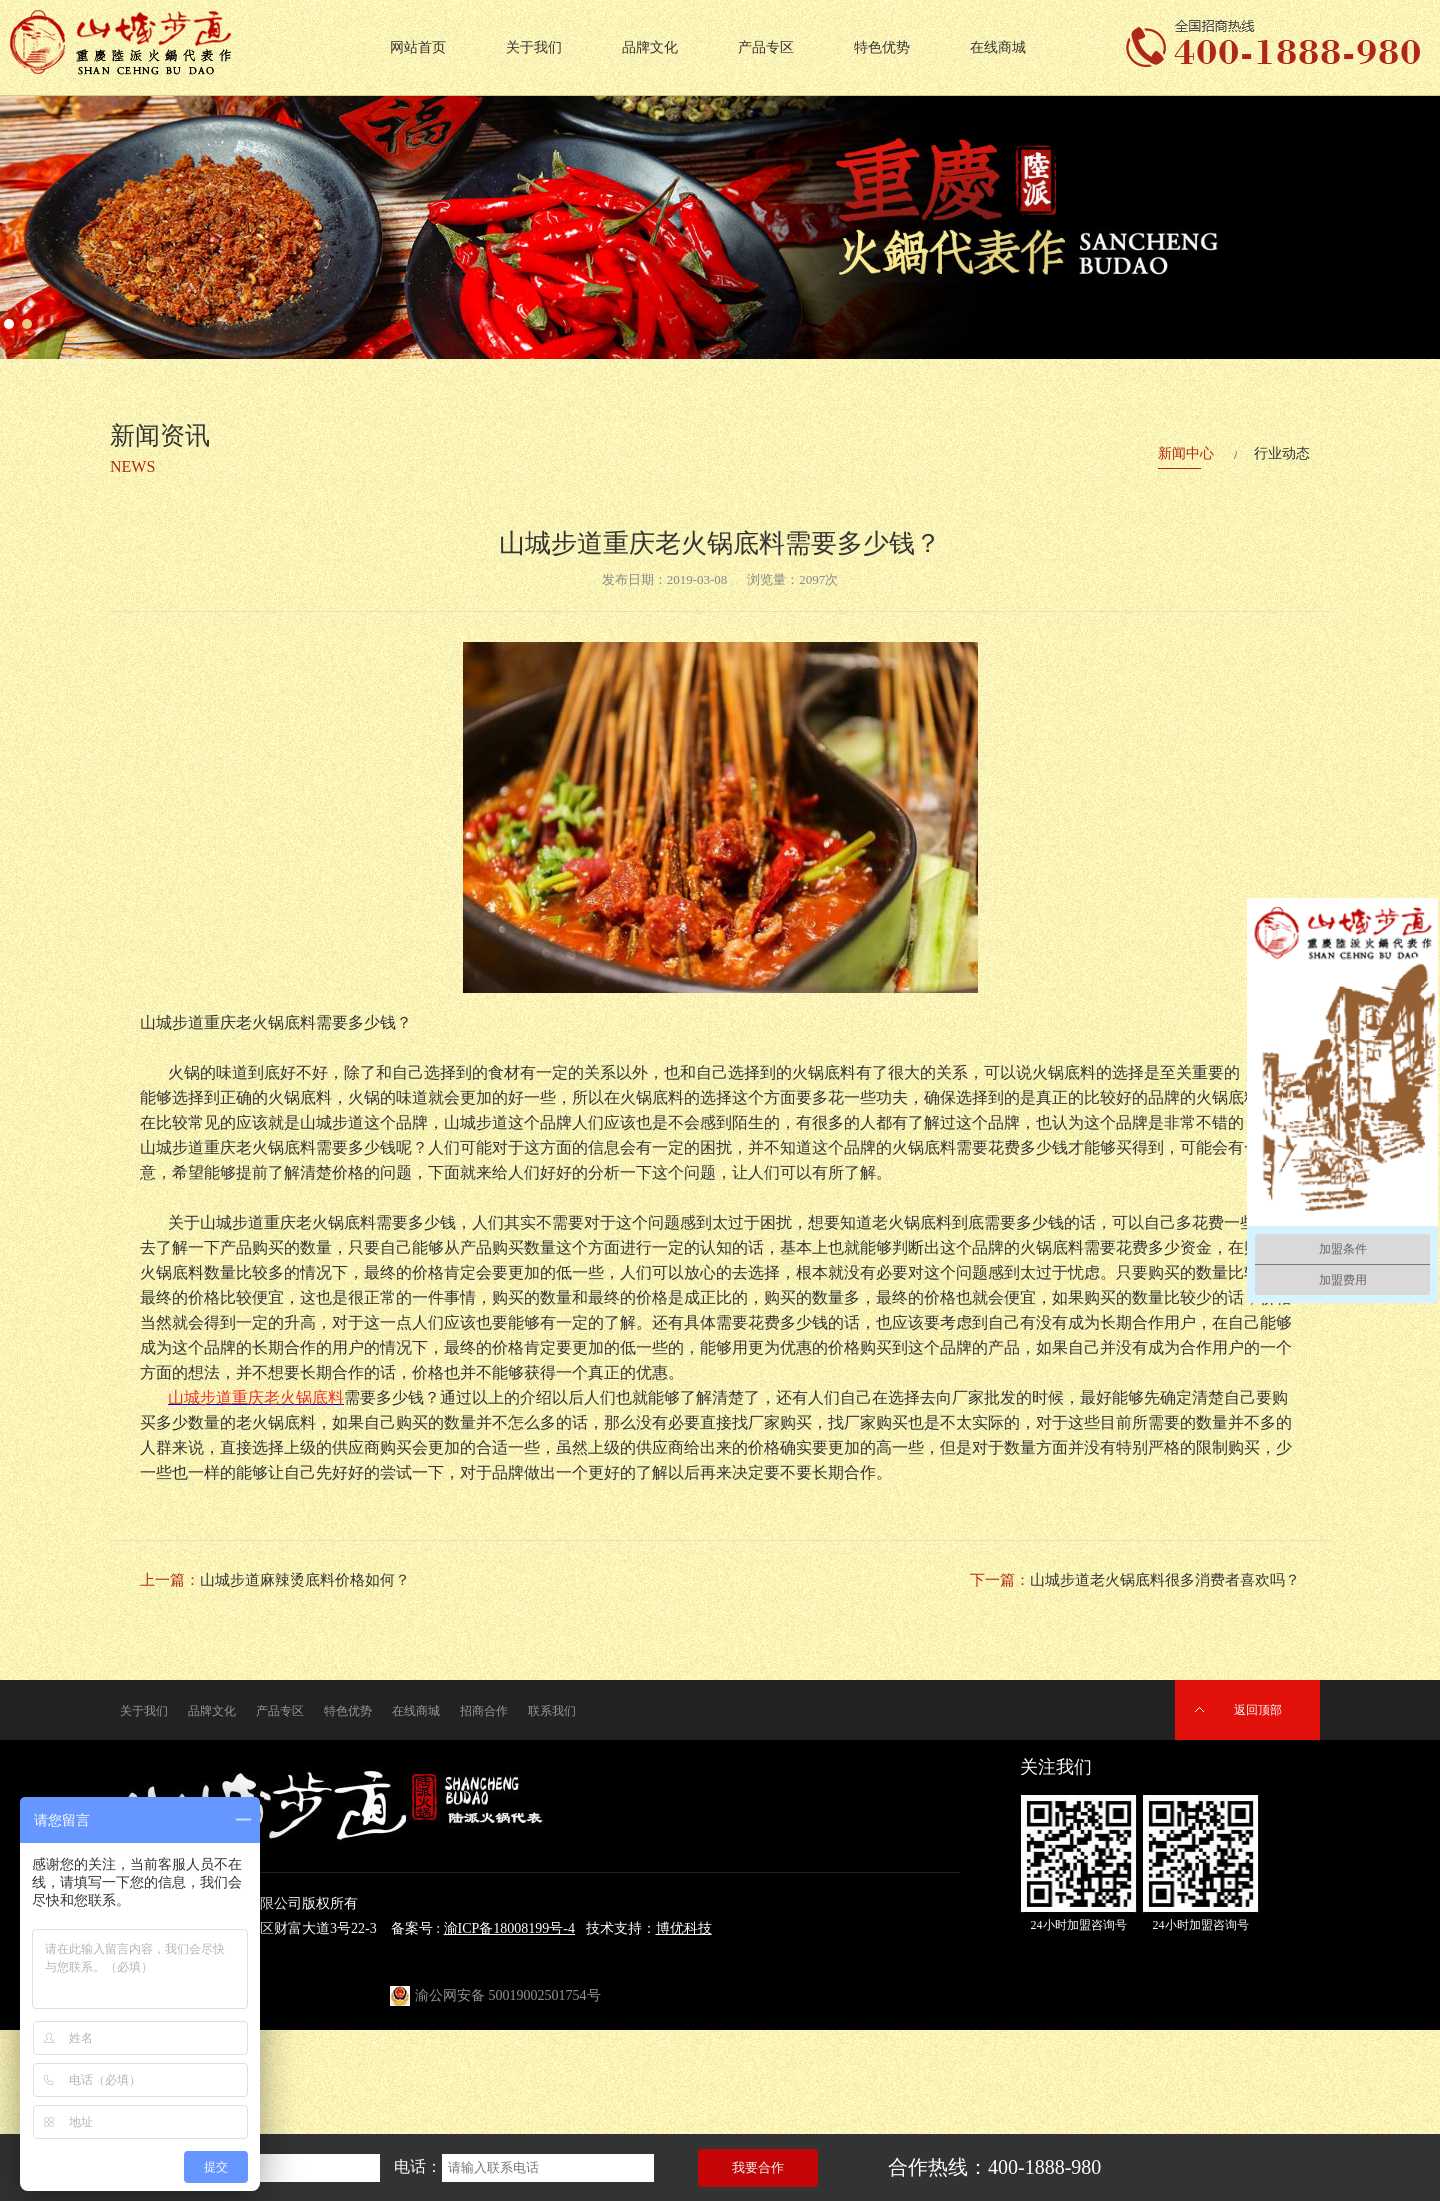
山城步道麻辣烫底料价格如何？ (305, 1580)
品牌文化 (650, 47)
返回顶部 (1258, 1710)
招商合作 (484, 1711)
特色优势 (882, 47)
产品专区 (766, 47)
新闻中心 (1186, 453)
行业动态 (1282, 453)
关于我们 (534, 47)
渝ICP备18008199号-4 (509, 1928)
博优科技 (684, 1928)
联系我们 (552, 1711)
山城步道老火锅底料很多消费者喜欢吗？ (1165, 1580)
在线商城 (998, 47)
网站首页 (418, 47)
